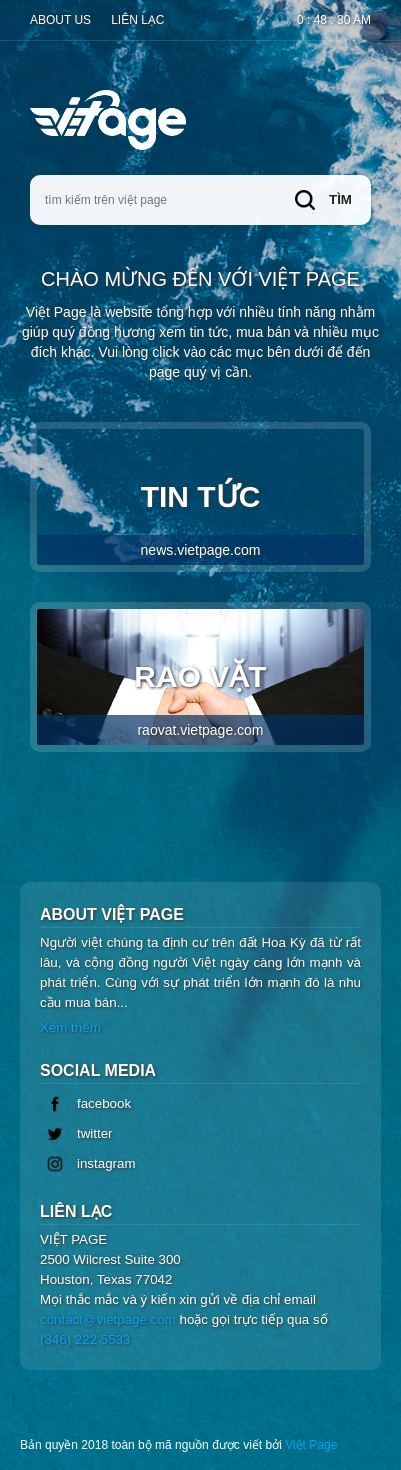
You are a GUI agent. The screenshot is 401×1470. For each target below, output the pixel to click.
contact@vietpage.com (108, 1319)
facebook (85, 1104)
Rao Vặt (200, 702)
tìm (323, 200)
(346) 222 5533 (85, 1339)
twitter (76, 1134)
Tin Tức (200, 522)
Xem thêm (70, 1027)
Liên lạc (137, 20)
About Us (60, 20)
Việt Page (311, 1445)
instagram (88, 1164)
